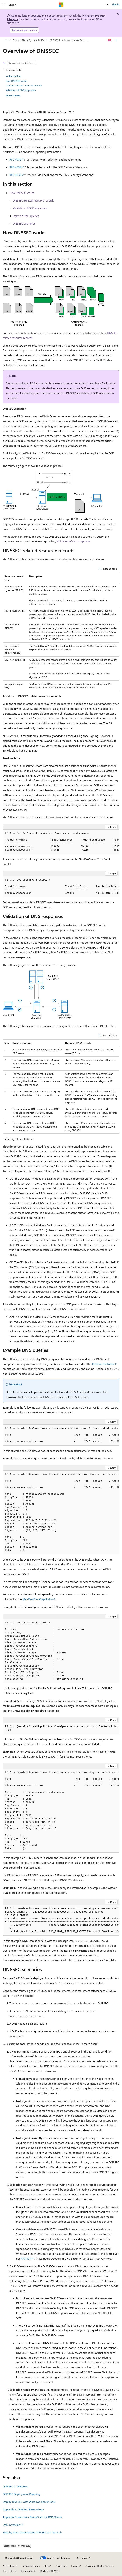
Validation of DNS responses (21, 90)
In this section (13, 76)
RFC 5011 (26, 2258)
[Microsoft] (61, 4)
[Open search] (106, 5)
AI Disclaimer (10, 2566)
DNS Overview (12, 2524)
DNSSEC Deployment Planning (21, 2494)
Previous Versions (30, 2566)
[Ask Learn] (109, 40)
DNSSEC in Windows (15, 2486)
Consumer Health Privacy (98, 2566)
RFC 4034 (15, 167)
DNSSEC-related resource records (24, 85)
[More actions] (116, 40)
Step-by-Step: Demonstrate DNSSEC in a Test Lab (32, 2532)
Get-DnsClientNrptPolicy (38, 1599)
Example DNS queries (26, 216)
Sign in (115, 4)
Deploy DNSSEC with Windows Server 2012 (29, 2501)
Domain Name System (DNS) (28, 40)
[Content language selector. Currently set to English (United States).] (19, 2558)
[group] (61, 842)
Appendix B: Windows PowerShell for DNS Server (32, 2517)
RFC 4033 (15, 159)
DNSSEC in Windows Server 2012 (67, 40)
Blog (46, 2566)
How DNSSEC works (16, 81)
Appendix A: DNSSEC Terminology (23, 2509)
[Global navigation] (3, 5)
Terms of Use (10, 2571)
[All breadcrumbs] (6, 40)
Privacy (75, 2566)
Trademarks (27, 2571)
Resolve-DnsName (103, 1364)
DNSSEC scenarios (24, 223)
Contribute (61, 2566)
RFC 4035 (15, 175)
